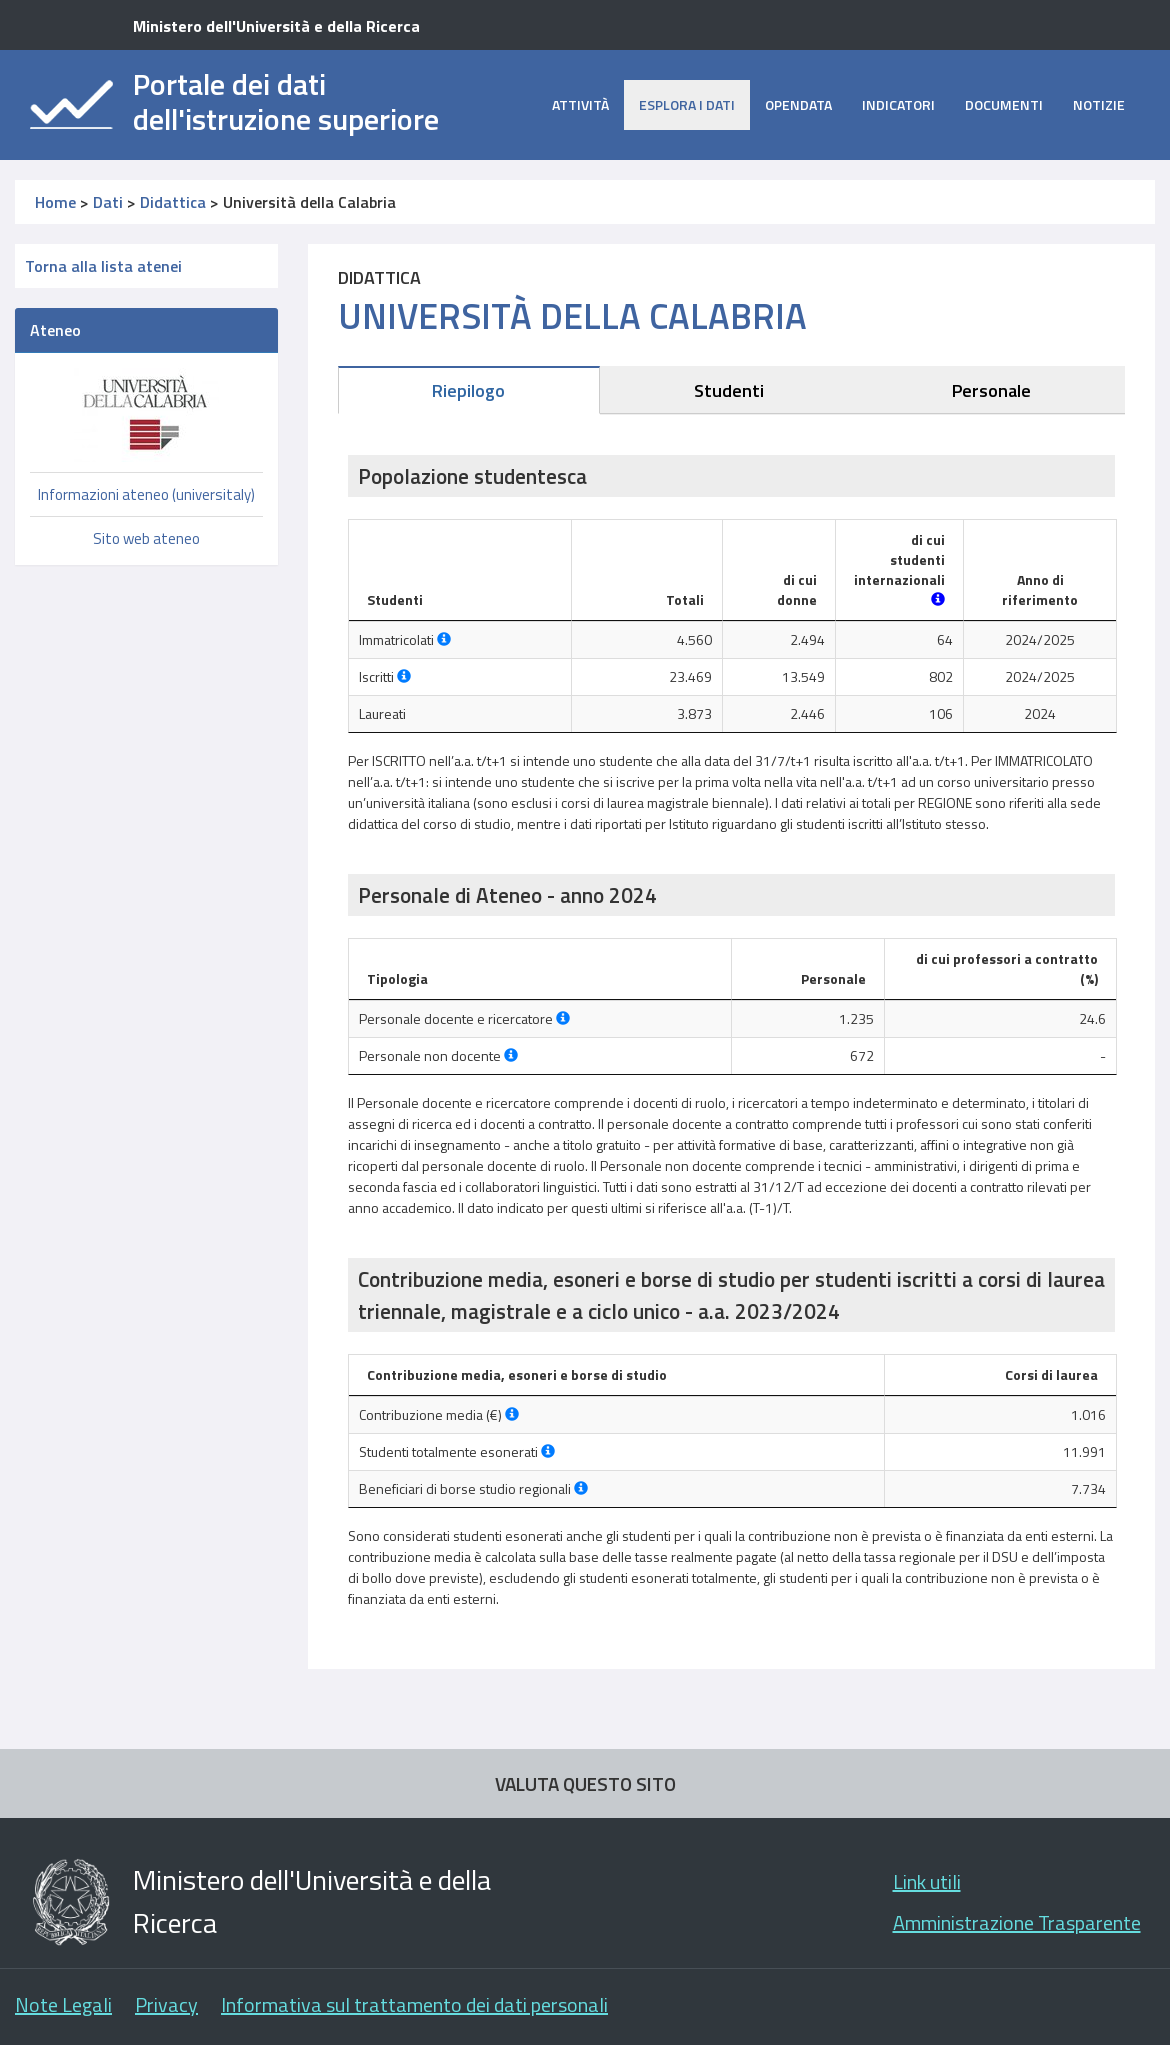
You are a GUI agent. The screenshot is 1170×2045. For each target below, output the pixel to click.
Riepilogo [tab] (468, 390)
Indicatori (898, 104)
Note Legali (63, 2004)
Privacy (166, 2004)
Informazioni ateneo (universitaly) (146, 494)
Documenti (1004, 104)
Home (55, 202)
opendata (798, 104)
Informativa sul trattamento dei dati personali (414, 2004)
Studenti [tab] (729, 390)
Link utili (927, 1881)
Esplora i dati (687, 104)
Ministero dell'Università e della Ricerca (276, 26)
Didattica (173, 202)
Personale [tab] (991, 390)
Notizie (1099, 104)
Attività (580, 104)
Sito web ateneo (146, 538)
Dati (108, 202)
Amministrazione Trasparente (1017, 1922)
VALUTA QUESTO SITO (585, 1783)
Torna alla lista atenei (103, 266)
